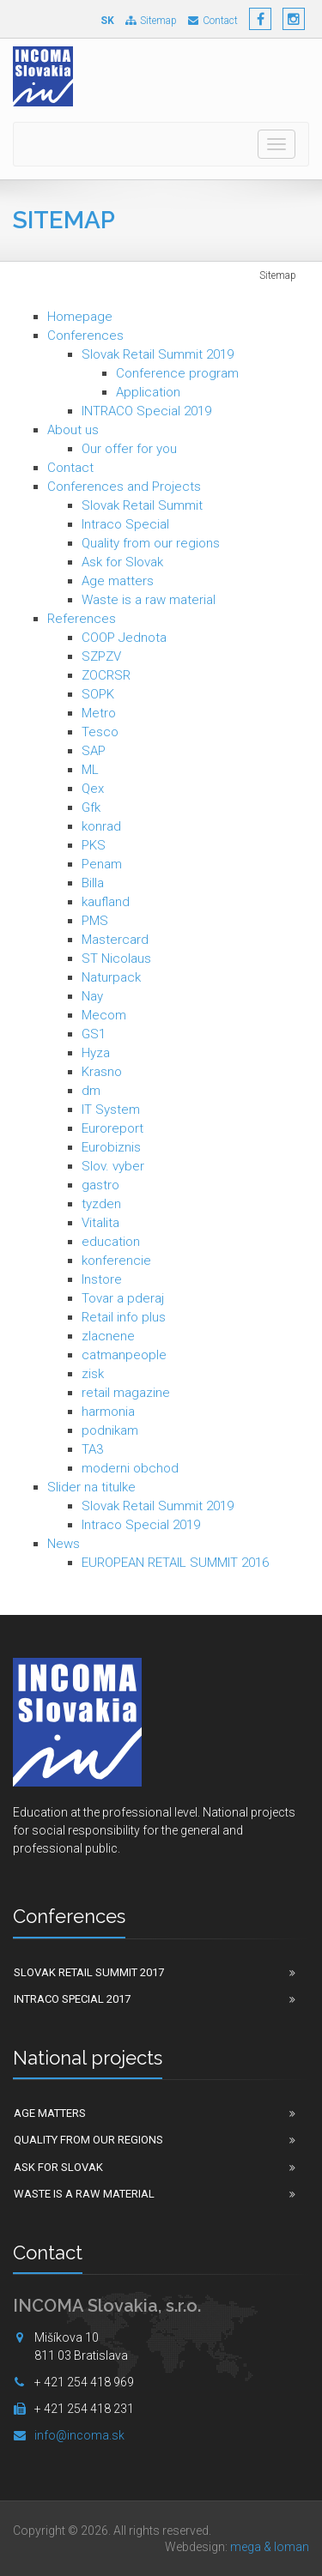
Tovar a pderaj (123, 1298)
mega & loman (269, 2547)
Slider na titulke (91, 1487)
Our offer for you (129, 449)
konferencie (116, 1260)
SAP (94, 751)
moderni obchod (130, 1468)
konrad (101, 826)
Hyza (96, 1053)
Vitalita (100, 1223)
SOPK (98, 694)
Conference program (177, 373)
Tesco (100, 732)
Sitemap (151, 21)
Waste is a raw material (149, 600)
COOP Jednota (124, 637)
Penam (102, 864)
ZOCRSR (106, 675)
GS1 (94, 1034)
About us (73, 430)
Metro (99, 713)
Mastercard (115, 939)
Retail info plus (124, 1317)
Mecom (104, 1015)
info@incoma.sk (79, 2435)
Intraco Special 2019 (141, 1525)
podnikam (110, 1430)
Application (148, 392)
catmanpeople (124, 1355)
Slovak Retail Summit (142, 505)
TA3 (92, 1449)
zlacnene (108, 1336)
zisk (93, 1374)
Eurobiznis (111, 1147)
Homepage (79, 316)
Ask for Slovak (122, 562)
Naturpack (111, 977)
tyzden (101, 1204)
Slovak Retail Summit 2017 (89, 1972)
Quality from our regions (151, 543)
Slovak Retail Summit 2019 (158, 354)
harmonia (108, 1411)
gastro (100, 1185)
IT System (111, 1109)
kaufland (106, 902)
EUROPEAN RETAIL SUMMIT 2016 (175, 1562)
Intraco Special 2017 (72, 1998)
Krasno (102, 1071)
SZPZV (101, 656)
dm (91, 1090)
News (63, 1543)
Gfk (91, 807)
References (81, 618)
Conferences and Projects (124, 486)
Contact (213, 21)
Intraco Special (125, 524)
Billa (93, 883)
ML (90, 769)
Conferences (85, 335)
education (111, 1241)
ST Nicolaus (116, 958)
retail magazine (126, 1392)
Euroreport (112, 1128)
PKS (94, 845)
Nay (92, 996)
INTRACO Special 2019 (146, 411)
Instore (102, 1279)
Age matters (118, 581)
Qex (93, 788)
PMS (95, 920)
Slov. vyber (113, 1166)
